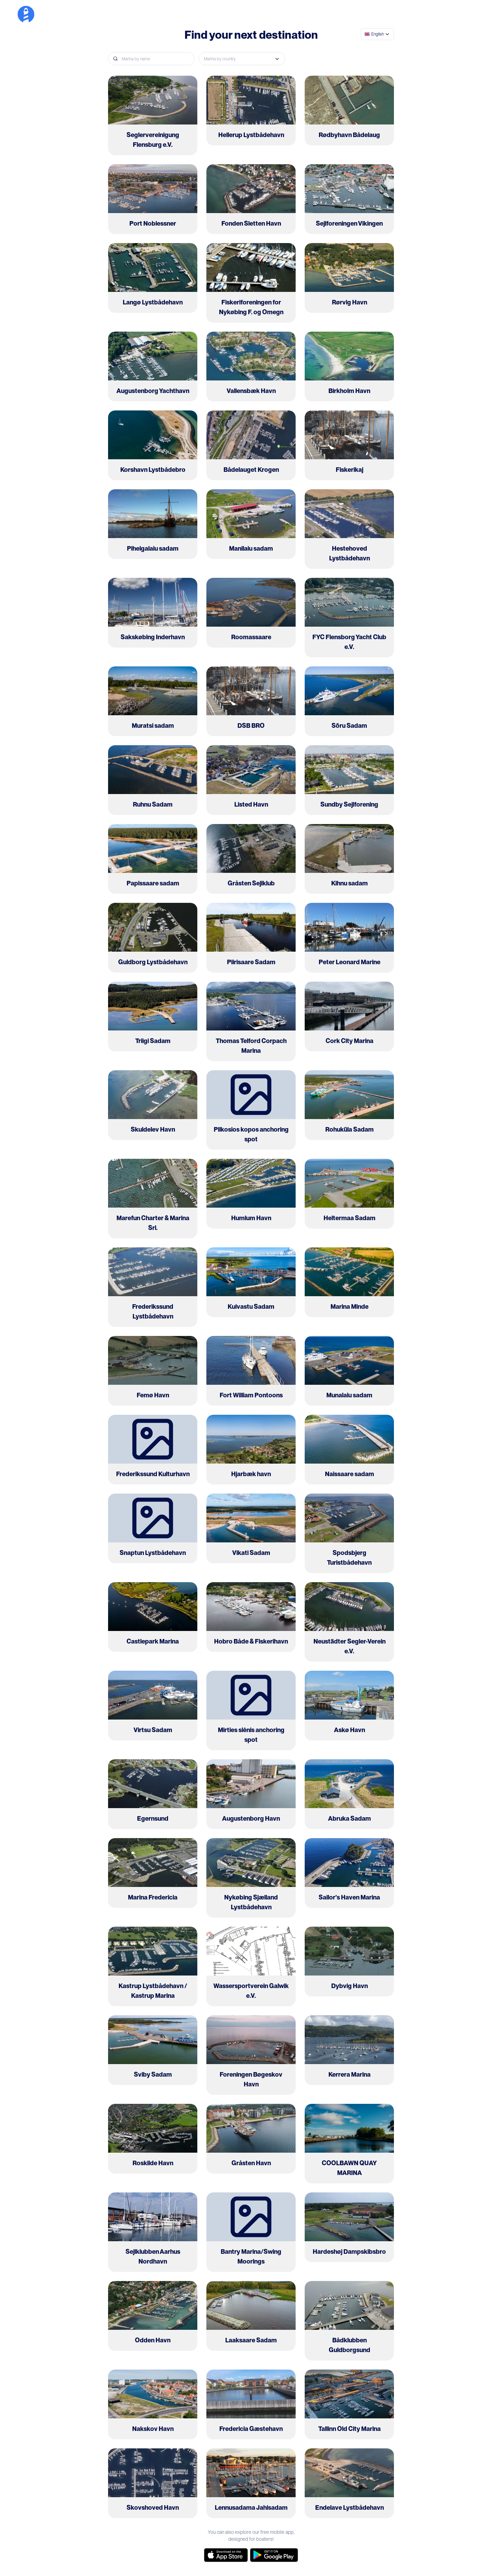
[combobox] (377, 34)
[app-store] (226, 2555)
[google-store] (274, 2555)
